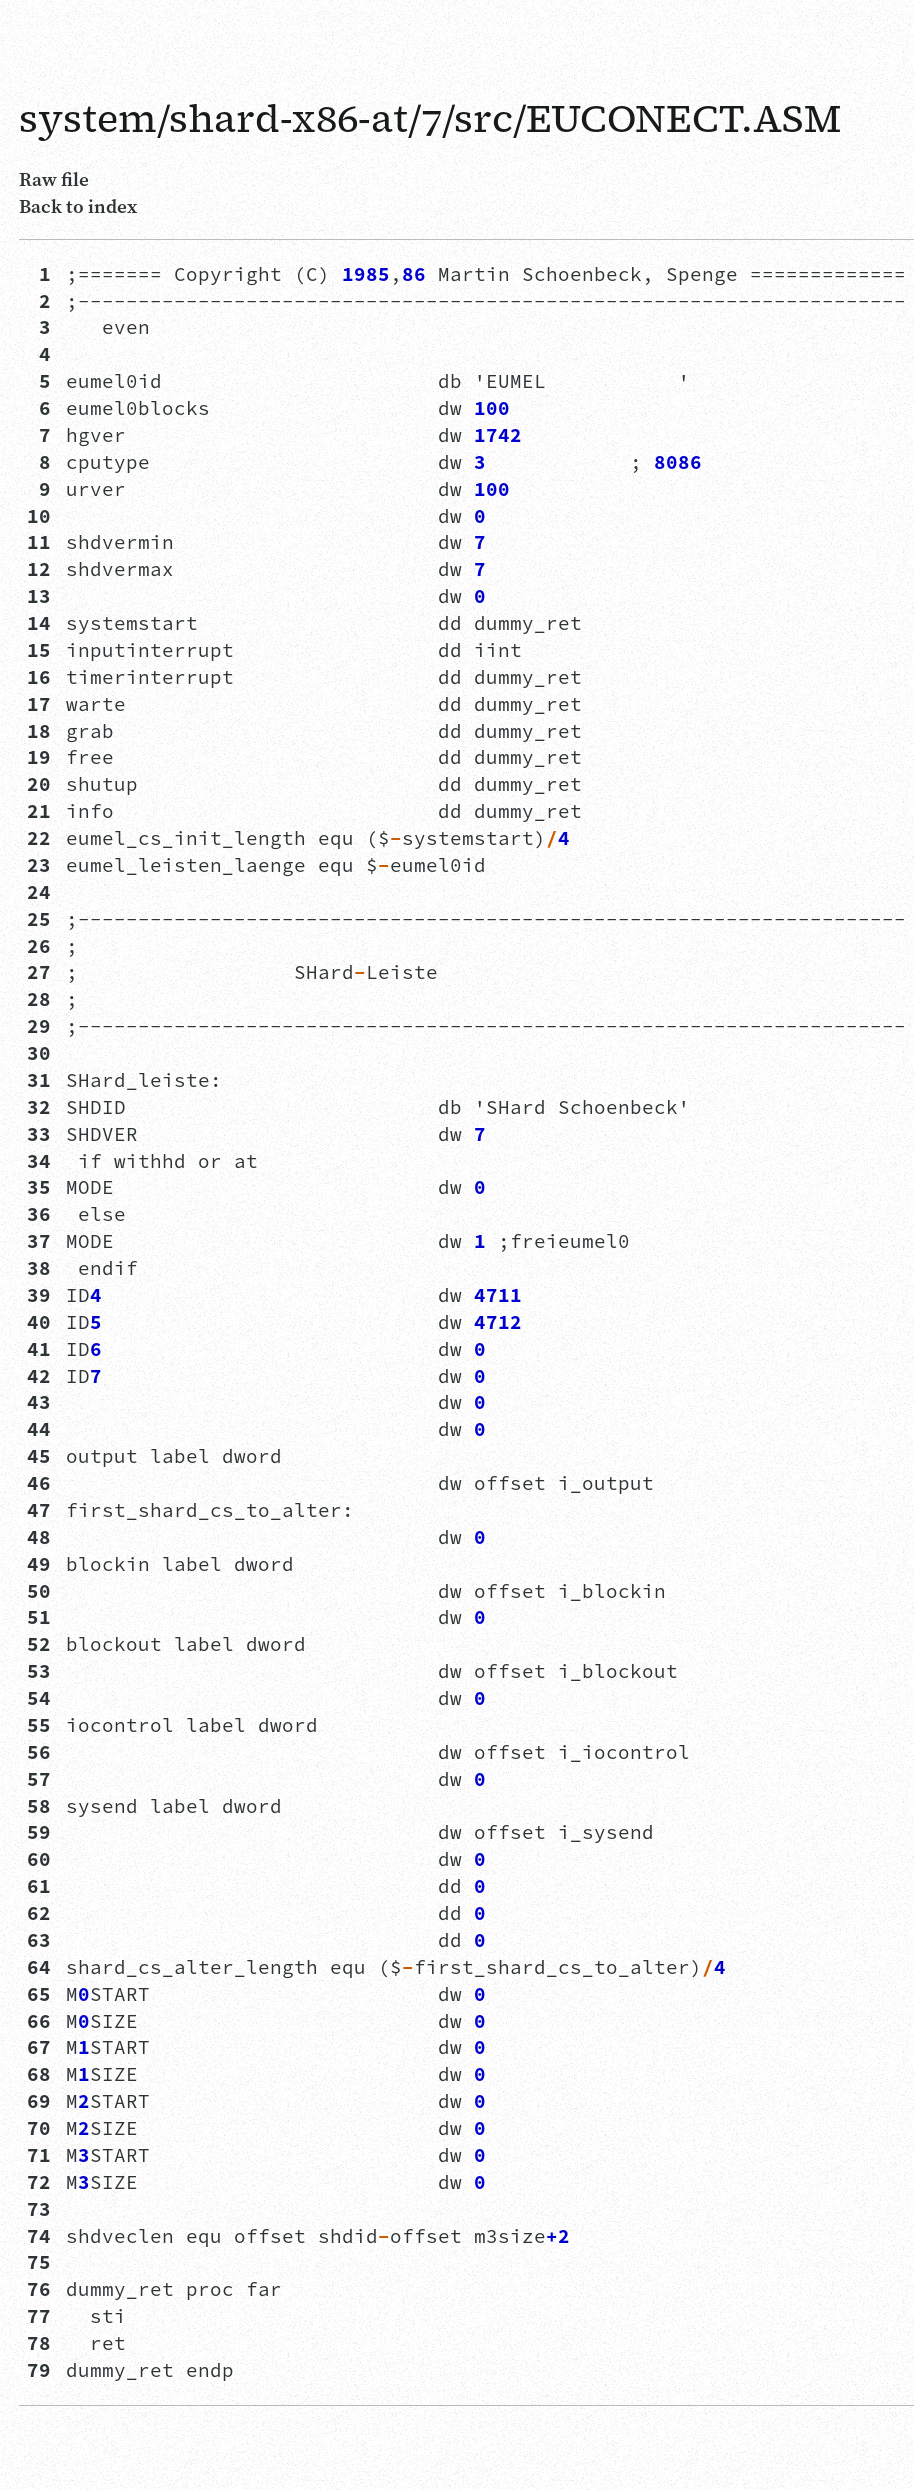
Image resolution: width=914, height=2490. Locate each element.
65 (39, 1994)
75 (39, 2262)
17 (39, 704)
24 (39, 892)
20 (39, 784)
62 (39, 1913)
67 (39, 2047)
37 (39, 1241)
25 (39, 919)
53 (39, 1671)
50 (39, 1591)
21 (39, 811)
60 (39, 1859)
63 (39, 1940)
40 (39, 1322)
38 (39, 1268)
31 (39, 1080)
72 (39, 2182)
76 (39, 2289)
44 (39, 1429)
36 (39, 1214)
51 (39, 1617)
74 (39, 2236)
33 (39, 1134)
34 (39, 1161)
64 (39, 1967)
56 (39, 1752)
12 (39, 569)
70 (39, 2128)
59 (39, 1832)
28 (39, 999)
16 (39, 677)
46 (39, 1483)
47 (39, 1510)
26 (39, 946)
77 (39, 2316)
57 (39, 1779)
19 (39, 757)
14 (39, 623)
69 (39, 2101)
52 (39, 1644)
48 (39, 1537)
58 (39, 1806)
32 (39, 1107)
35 (39, 1187)
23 (39, 865)
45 (39, 1456)
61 (39, 1886)
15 (39, 650)
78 (39, 2343)
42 (39, 1376)
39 (39, 1295)
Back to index (78, 206)
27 (39, 972)
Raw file (54, 179)
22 (39, 838)
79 (39, 2370)
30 (39, 1053)
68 (39, 2074)
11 (39, 542)
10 (39, 516)
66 (39, 2021)
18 (39, 731)
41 (39, 1349)
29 (39, 1026)
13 (39, 596)
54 (39, 1698)
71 (39, 2155)
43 (39, 1402)
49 (39, 1564)
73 (39, 2209)
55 (39, 1725)
